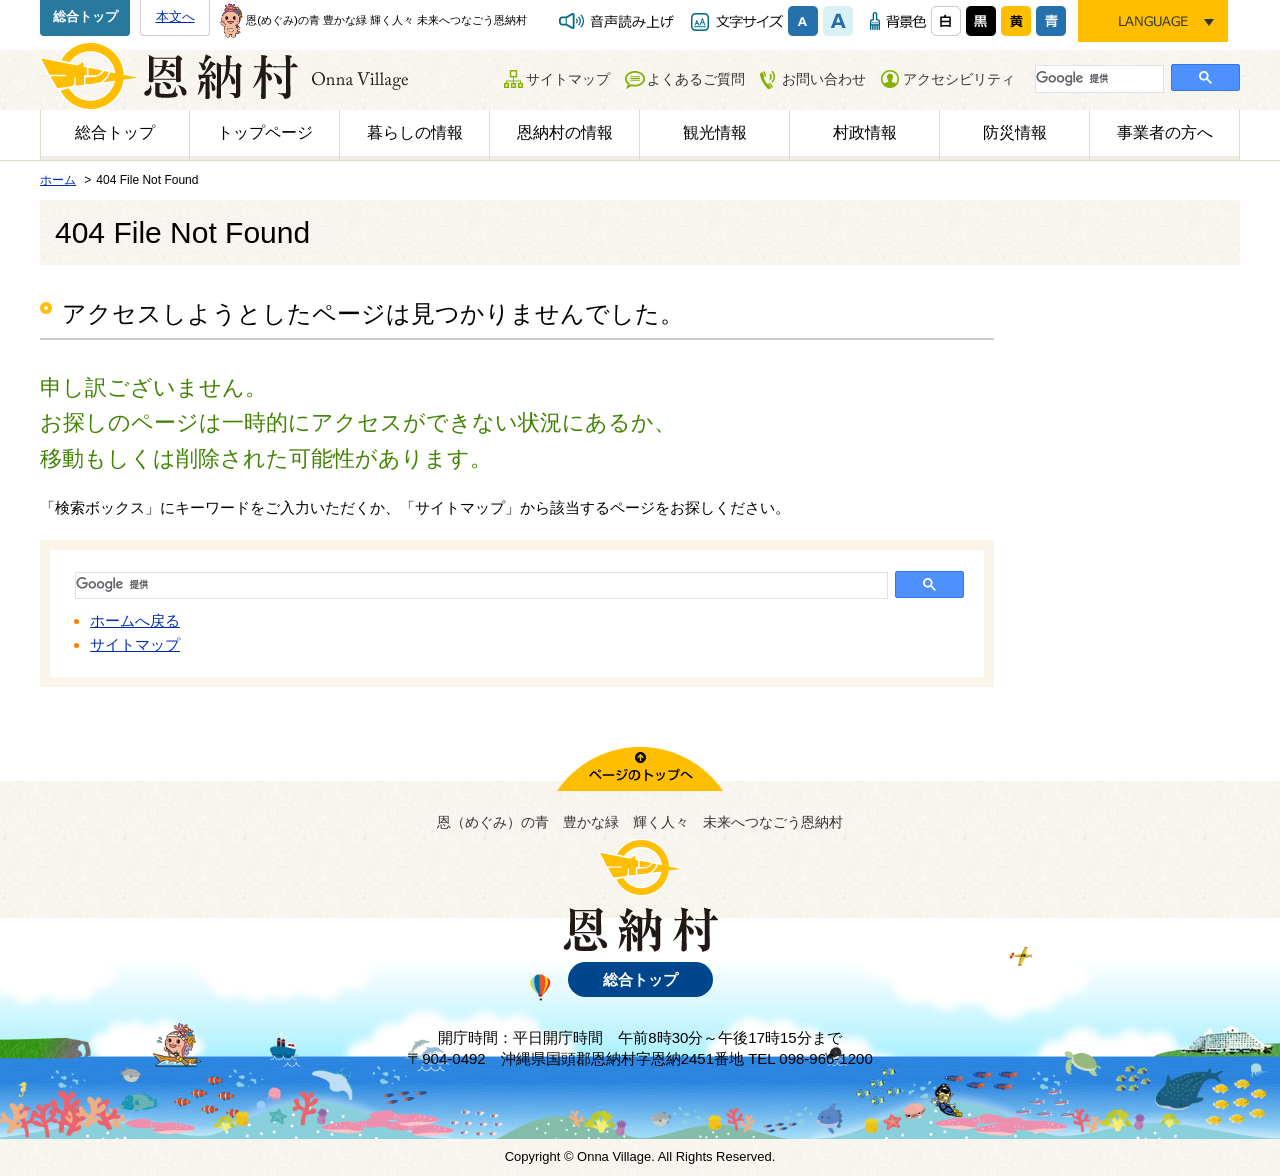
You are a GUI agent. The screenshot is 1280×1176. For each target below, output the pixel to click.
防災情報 (1015, 132)
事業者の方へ (1165, 132)
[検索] (1097, 78)
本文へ (175, 16)
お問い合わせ (824, 79)
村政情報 (865, 132)
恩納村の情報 (565, 132)
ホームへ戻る (135, 620)
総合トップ (85, 16)
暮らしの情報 (415, 132)
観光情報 (715, 132)
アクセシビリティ (959, 79)
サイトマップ (568, 79)
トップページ (265, 132)
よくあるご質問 (696, 79)
